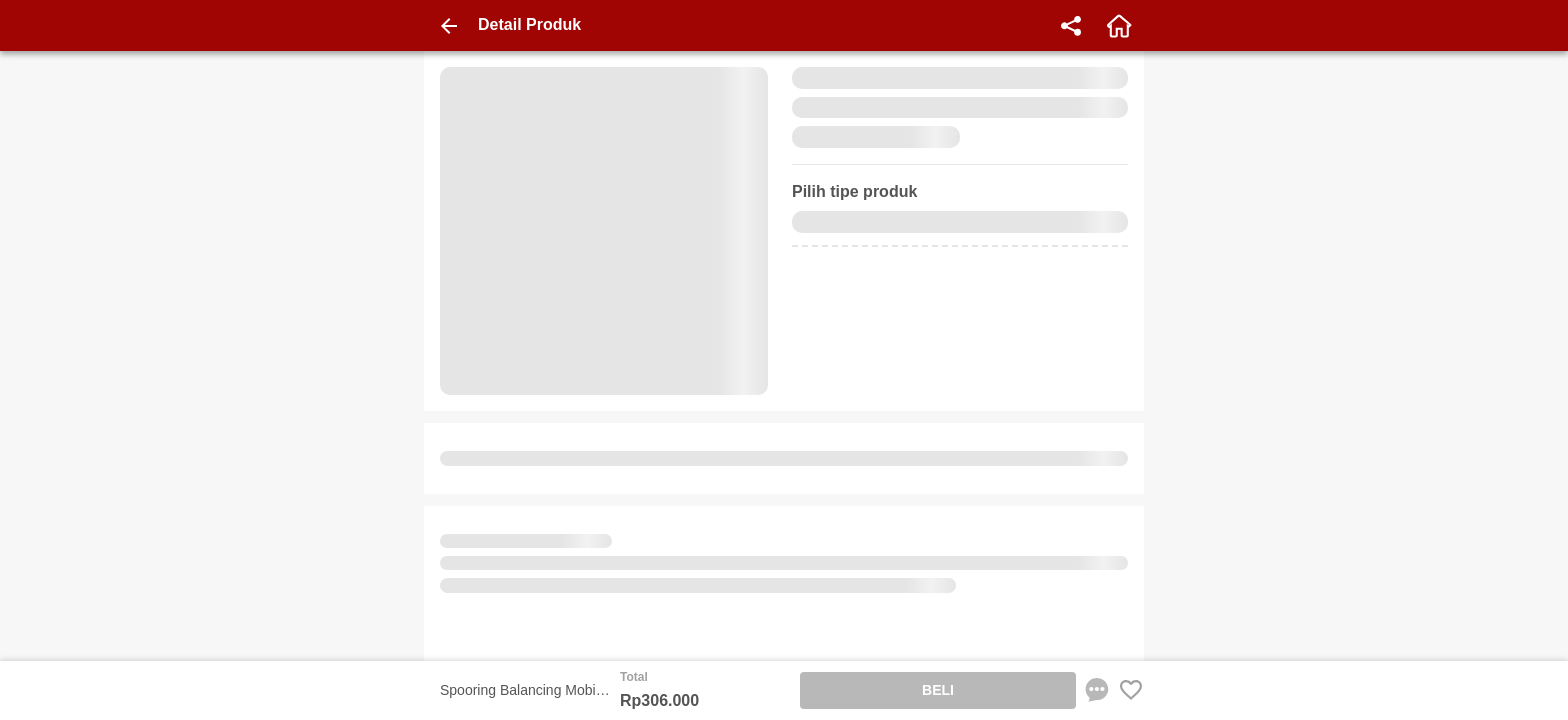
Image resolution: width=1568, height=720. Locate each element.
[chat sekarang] (1097, 690)
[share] (1071, 26)
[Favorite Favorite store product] (1131, 690)
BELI (938, 690)
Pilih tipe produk (854, 191)
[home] (1119, 26)
